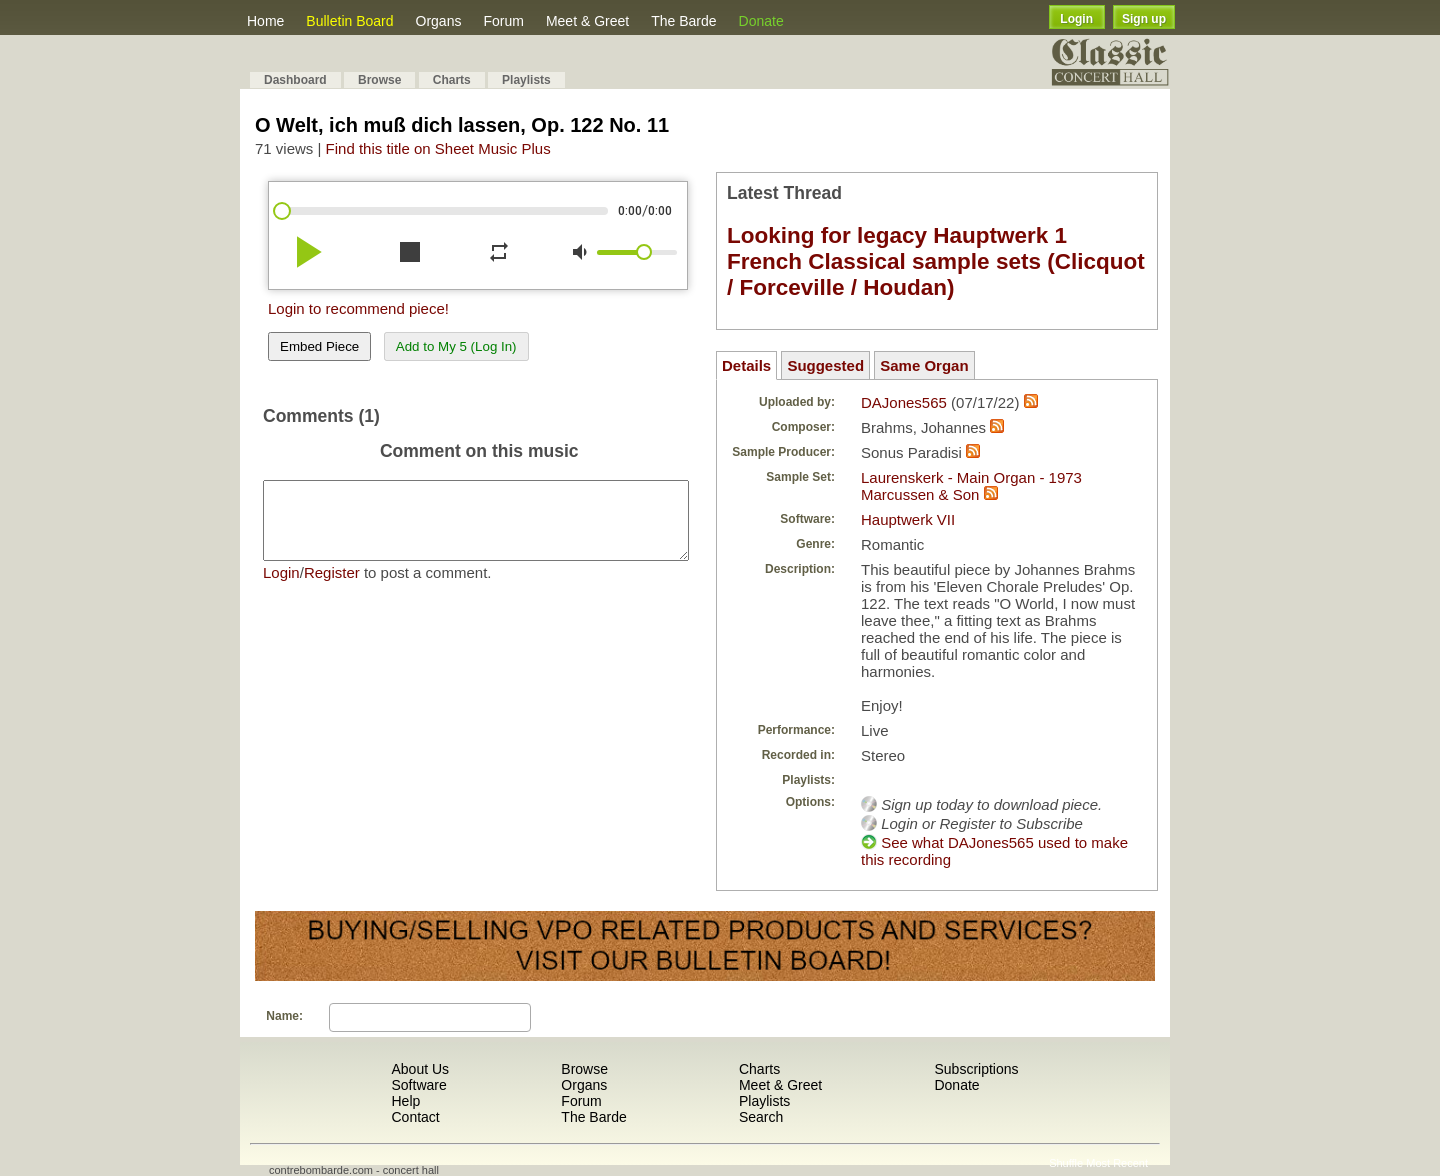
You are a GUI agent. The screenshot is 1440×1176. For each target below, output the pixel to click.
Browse (379, 80)
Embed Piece (319, 346)
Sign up (1144, 19)
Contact (415, 1117)
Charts (452, 80)
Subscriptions (976, 1069)
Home (265, 21)
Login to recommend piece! (358, 308)
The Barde (683, 21)
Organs (439, 21)
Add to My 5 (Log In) (456, 346)
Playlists (526, 80)
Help (405, 1101)
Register (332, 587)
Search (761, 1117)
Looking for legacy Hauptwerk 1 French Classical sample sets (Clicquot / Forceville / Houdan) (936, 261)
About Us (420, 1069)
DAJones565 (904, 402)
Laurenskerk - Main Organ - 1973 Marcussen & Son (971, 486)
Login (1076, 19)
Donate (761, 21)
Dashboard (295, 80)
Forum (503, 21)
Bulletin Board (349, 21)
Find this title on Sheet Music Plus (438, 148)
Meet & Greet (587, 21)
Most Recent (1117, 1163)
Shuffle (1066, 1163)
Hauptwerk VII (908, 519)
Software (418, 1085)
